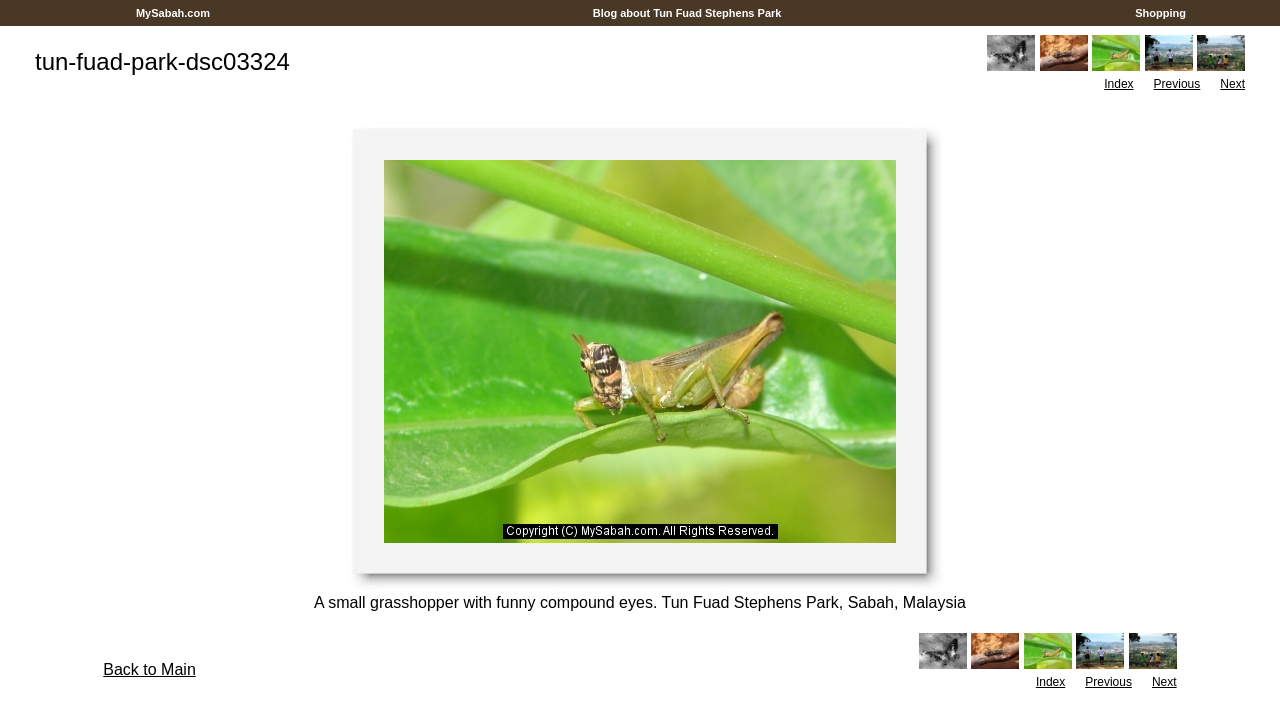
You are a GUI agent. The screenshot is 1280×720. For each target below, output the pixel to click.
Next (1232, 84)
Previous (1177, 84)
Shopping (1160, 13)
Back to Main (149, 669)
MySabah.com (173, 13)
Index (1118, 84)
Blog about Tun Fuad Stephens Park (687, 13)
